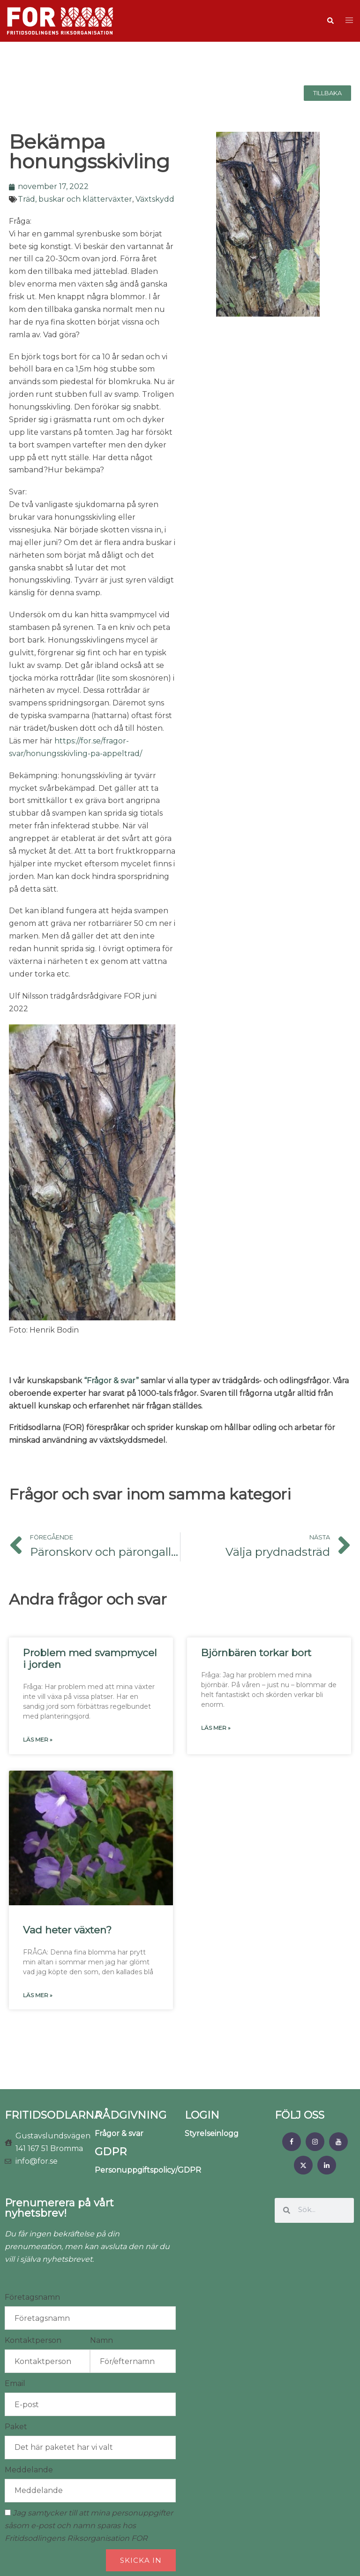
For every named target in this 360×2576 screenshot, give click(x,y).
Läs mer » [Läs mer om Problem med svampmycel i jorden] (37, 1739)
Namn (101, 2340)
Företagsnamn (32, 2297)
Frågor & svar (119, 2133)
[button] (330, 20)
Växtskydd (154, 199)
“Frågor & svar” (111, 1380)
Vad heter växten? (67, 1930)
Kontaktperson (33, 2340)
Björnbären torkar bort (256, 1653)
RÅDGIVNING (130, 2115)
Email (15, 2383)
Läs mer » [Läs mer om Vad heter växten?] (37, 1995)
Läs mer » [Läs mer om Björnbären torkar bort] (216, 1727)
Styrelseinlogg (212, 2133)
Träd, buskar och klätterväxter (75, 199)
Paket (16, 2426)
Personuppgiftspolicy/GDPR (148, 2170)
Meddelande (29, 2469)
